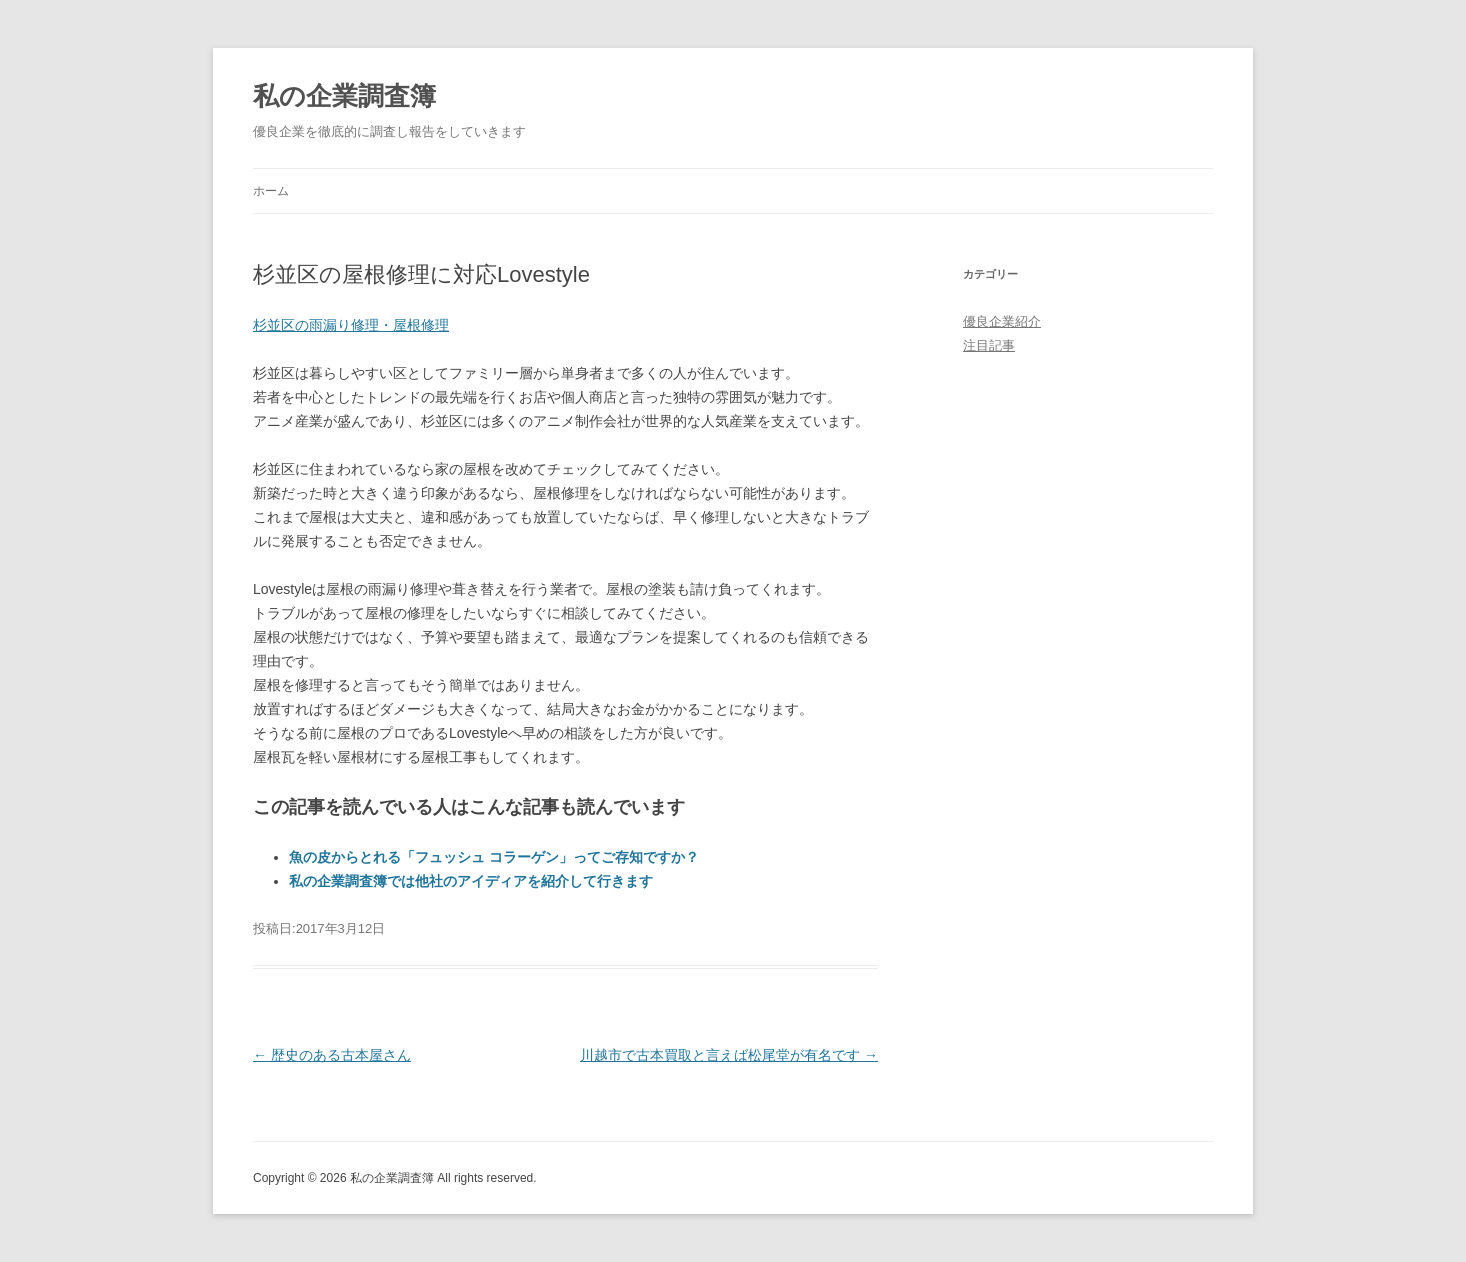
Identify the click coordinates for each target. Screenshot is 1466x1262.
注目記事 (989, 345)
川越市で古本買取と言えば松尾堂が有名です (729, 1055)
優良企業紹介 (1002, 321)
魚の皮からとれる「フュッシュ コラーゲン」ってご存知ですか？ (494, 857)
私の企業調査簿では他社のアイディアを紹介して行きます (471, 881)
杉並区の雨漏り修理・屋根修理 (351, 325)
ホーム (271, 191)
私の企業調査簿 (344, 96)
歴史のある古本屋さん (332, 1055)
